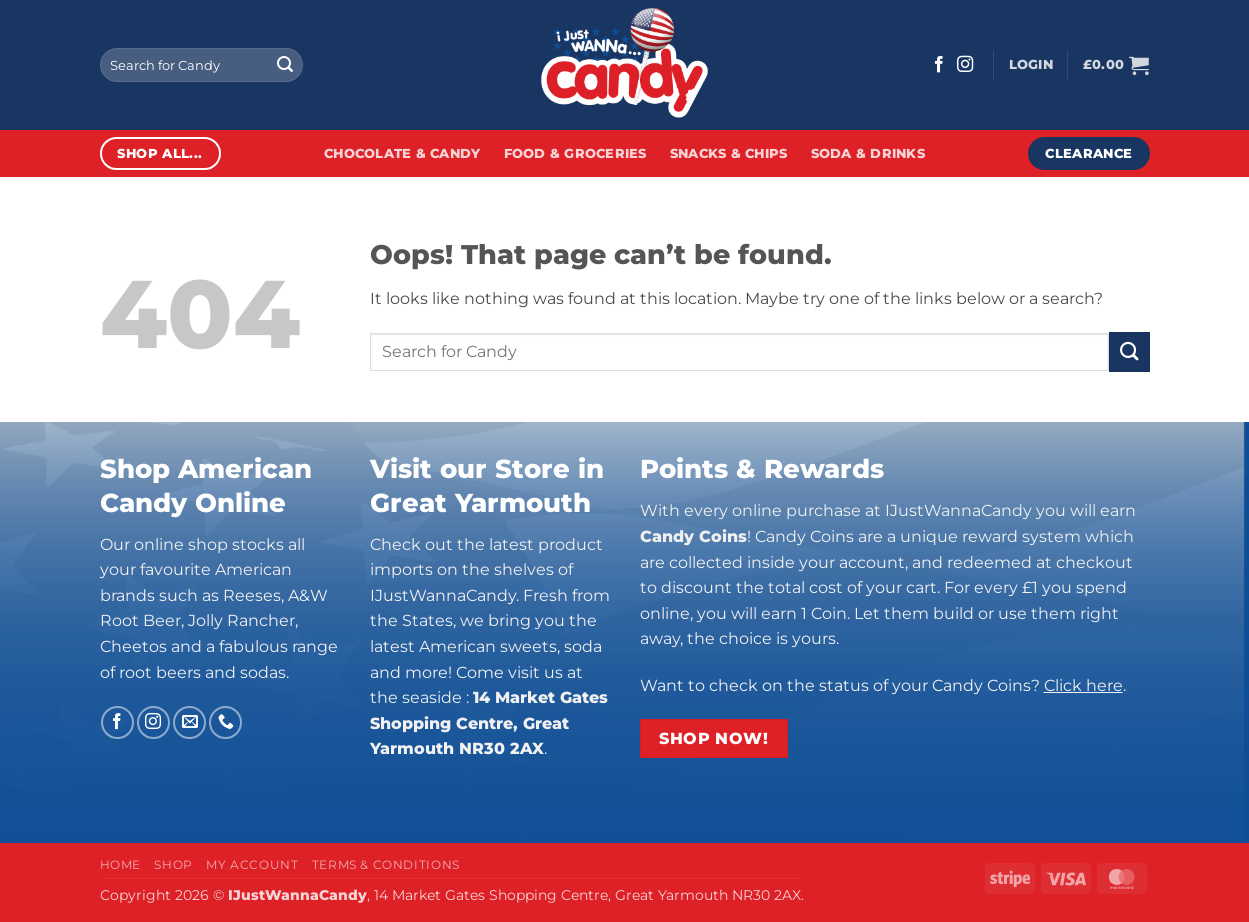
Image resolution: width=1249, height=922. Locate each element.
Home (120, 864)
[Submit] (285, 65)
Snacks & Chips (729, 153)
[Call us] (225, 722)
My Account (252, 864)
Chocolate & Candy (402, 153)
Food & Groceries (575, 153)
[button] (1031, 65)
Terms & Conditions (386, 864)
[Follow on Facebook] (939, 65)
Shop (173, 864)
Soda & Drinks (868, 153)
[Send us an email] (189, 722)
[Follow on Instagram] (965, 65)
